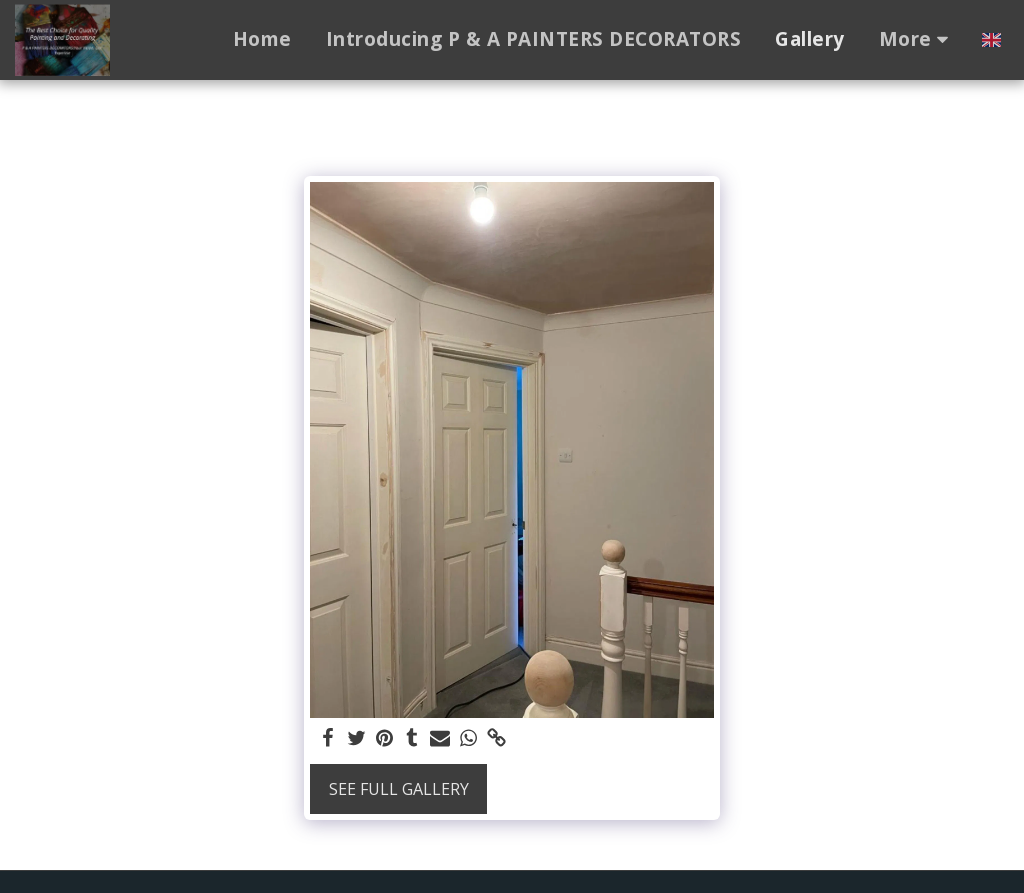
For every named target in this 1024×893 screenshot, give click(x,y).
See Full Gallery (399, 789)
